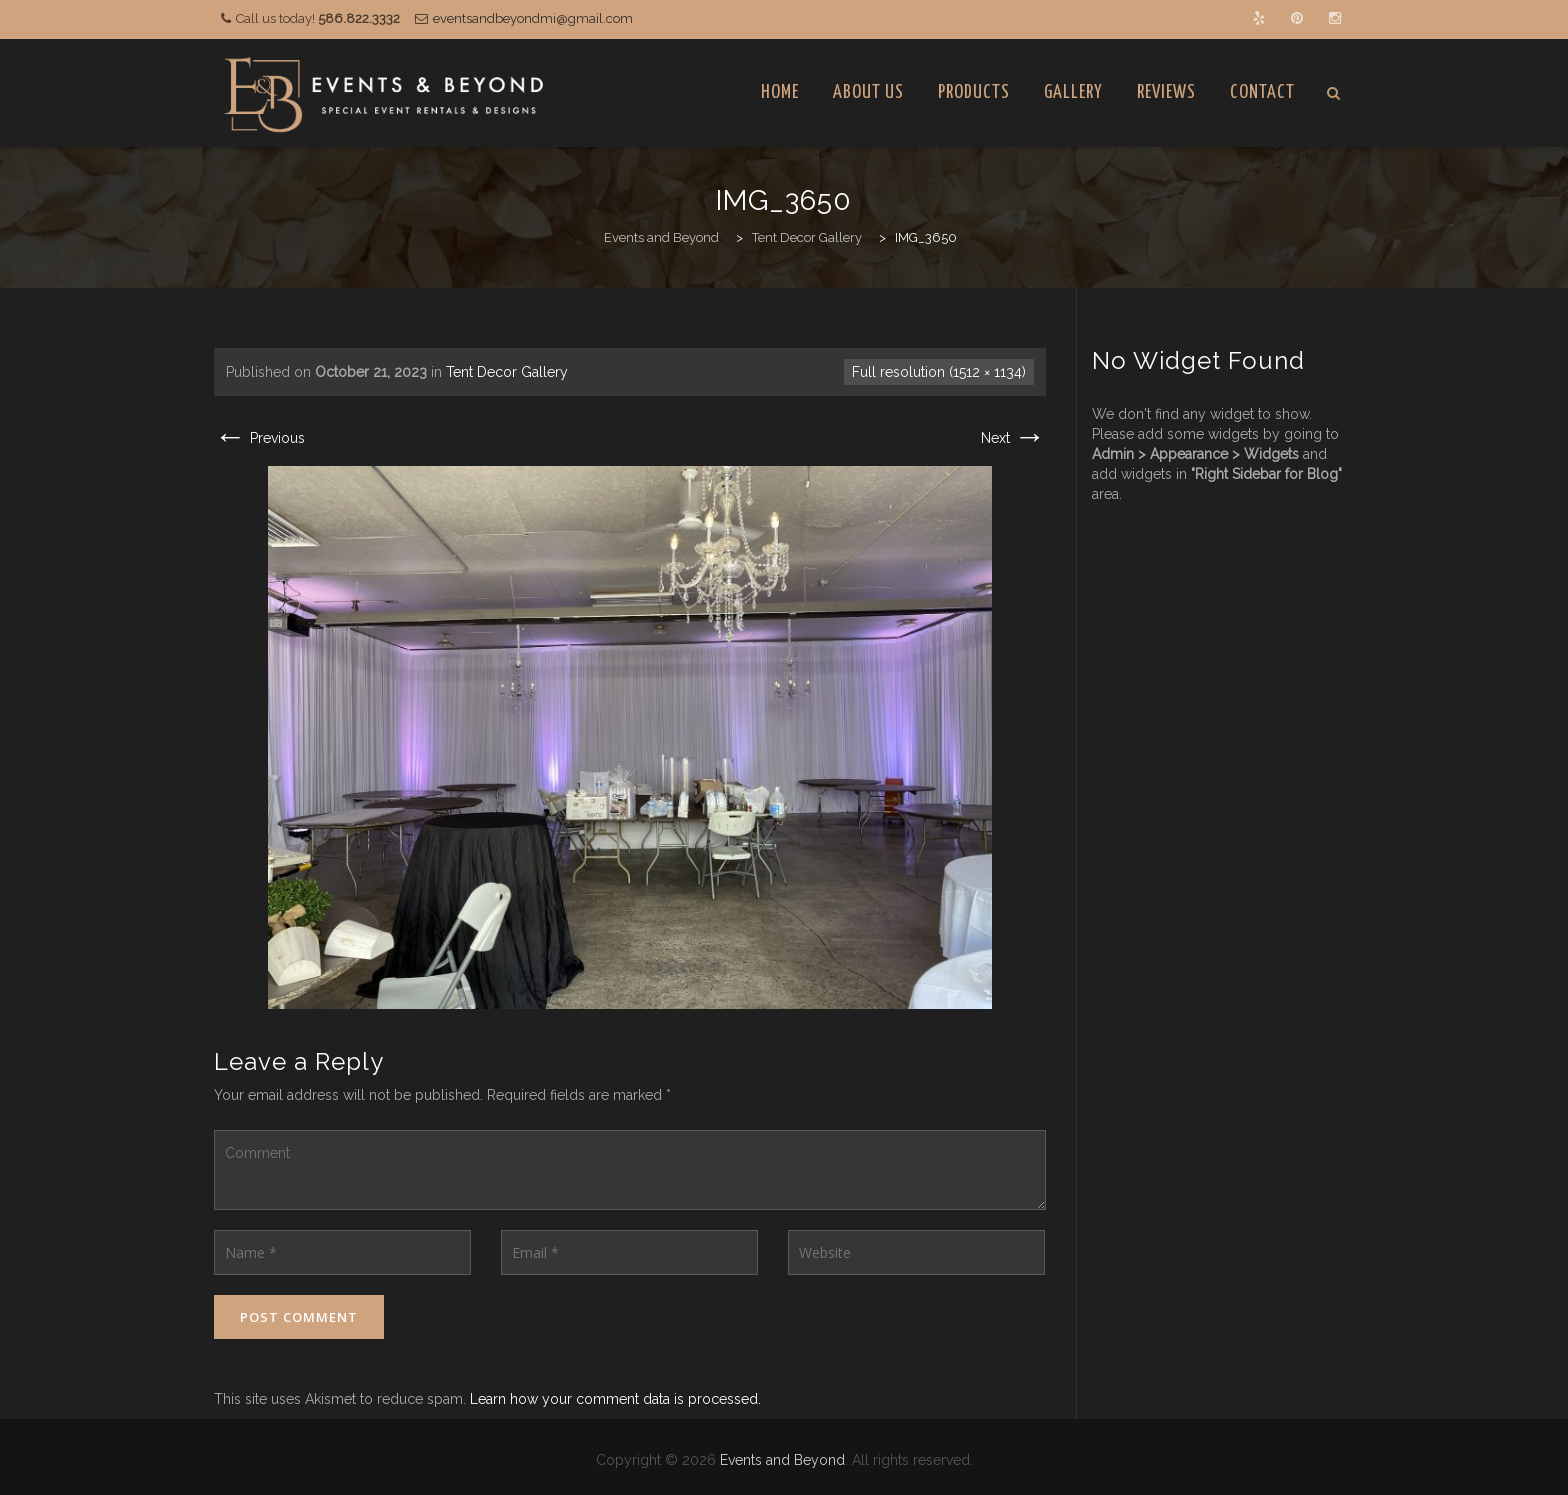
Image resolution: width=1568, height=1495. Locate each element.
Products (974, 92)
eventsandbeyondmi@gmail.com (533, 18)
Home (780, 92)
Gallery (1073, 92)
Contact (1262, 92)
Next (1013, 438)
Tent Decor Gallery (507, 372)
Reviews (1166, 92)
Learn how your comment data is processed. (615, 1399)
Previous (259, 438)
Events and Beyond (782, 1460)
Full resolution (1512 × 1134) (939, 372)
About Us (868, 92)
